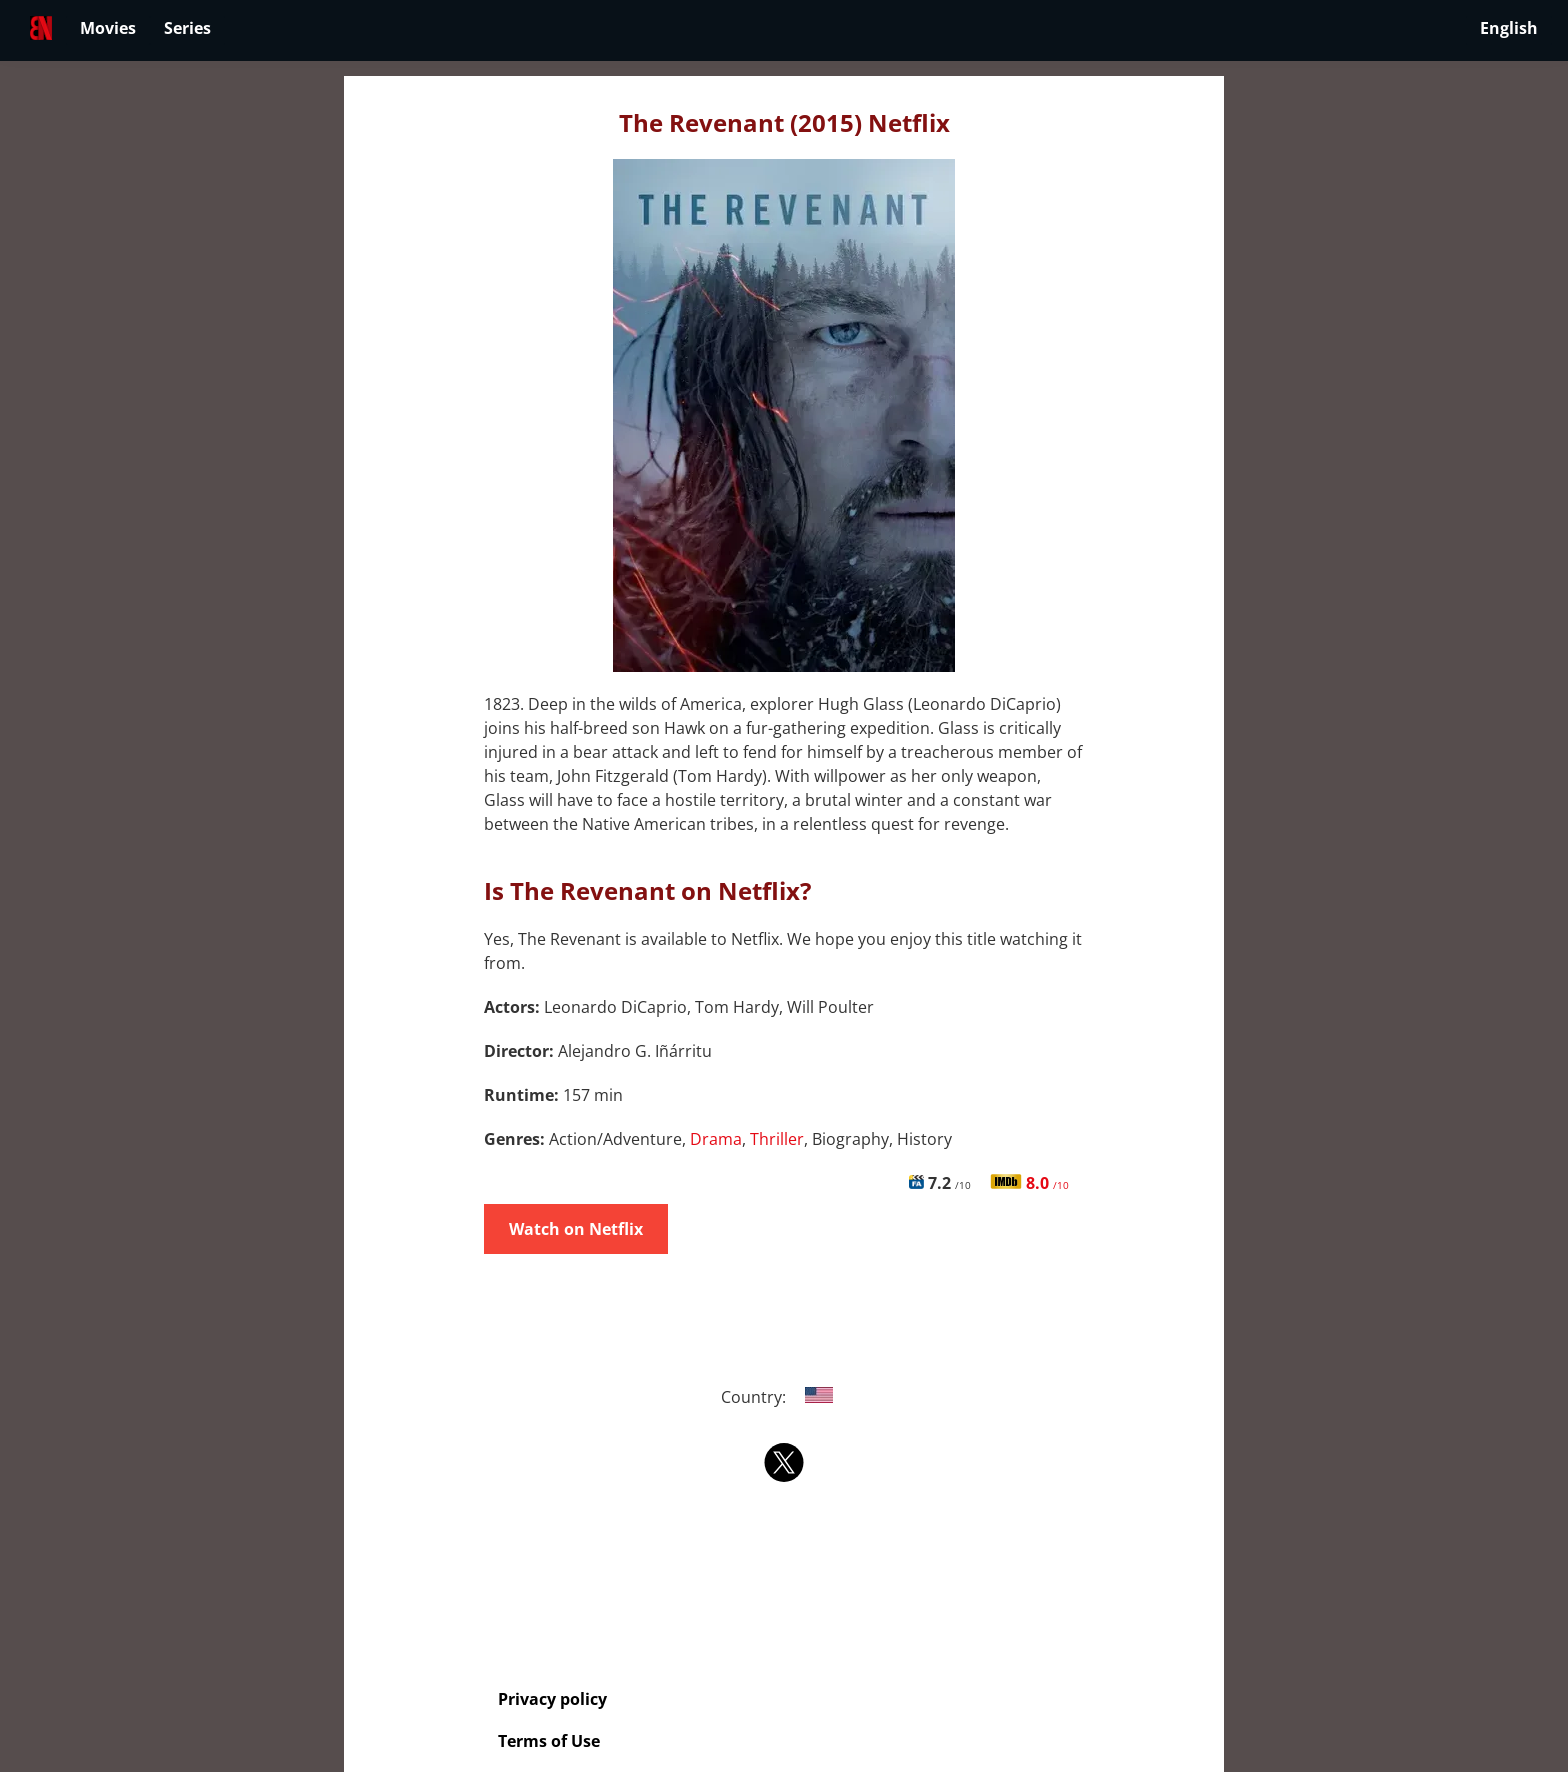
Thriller (777, 1139)
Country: (784, 1397)
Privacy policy (552, 1699)
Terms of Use (549, 1741)
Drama (716, 1139)
